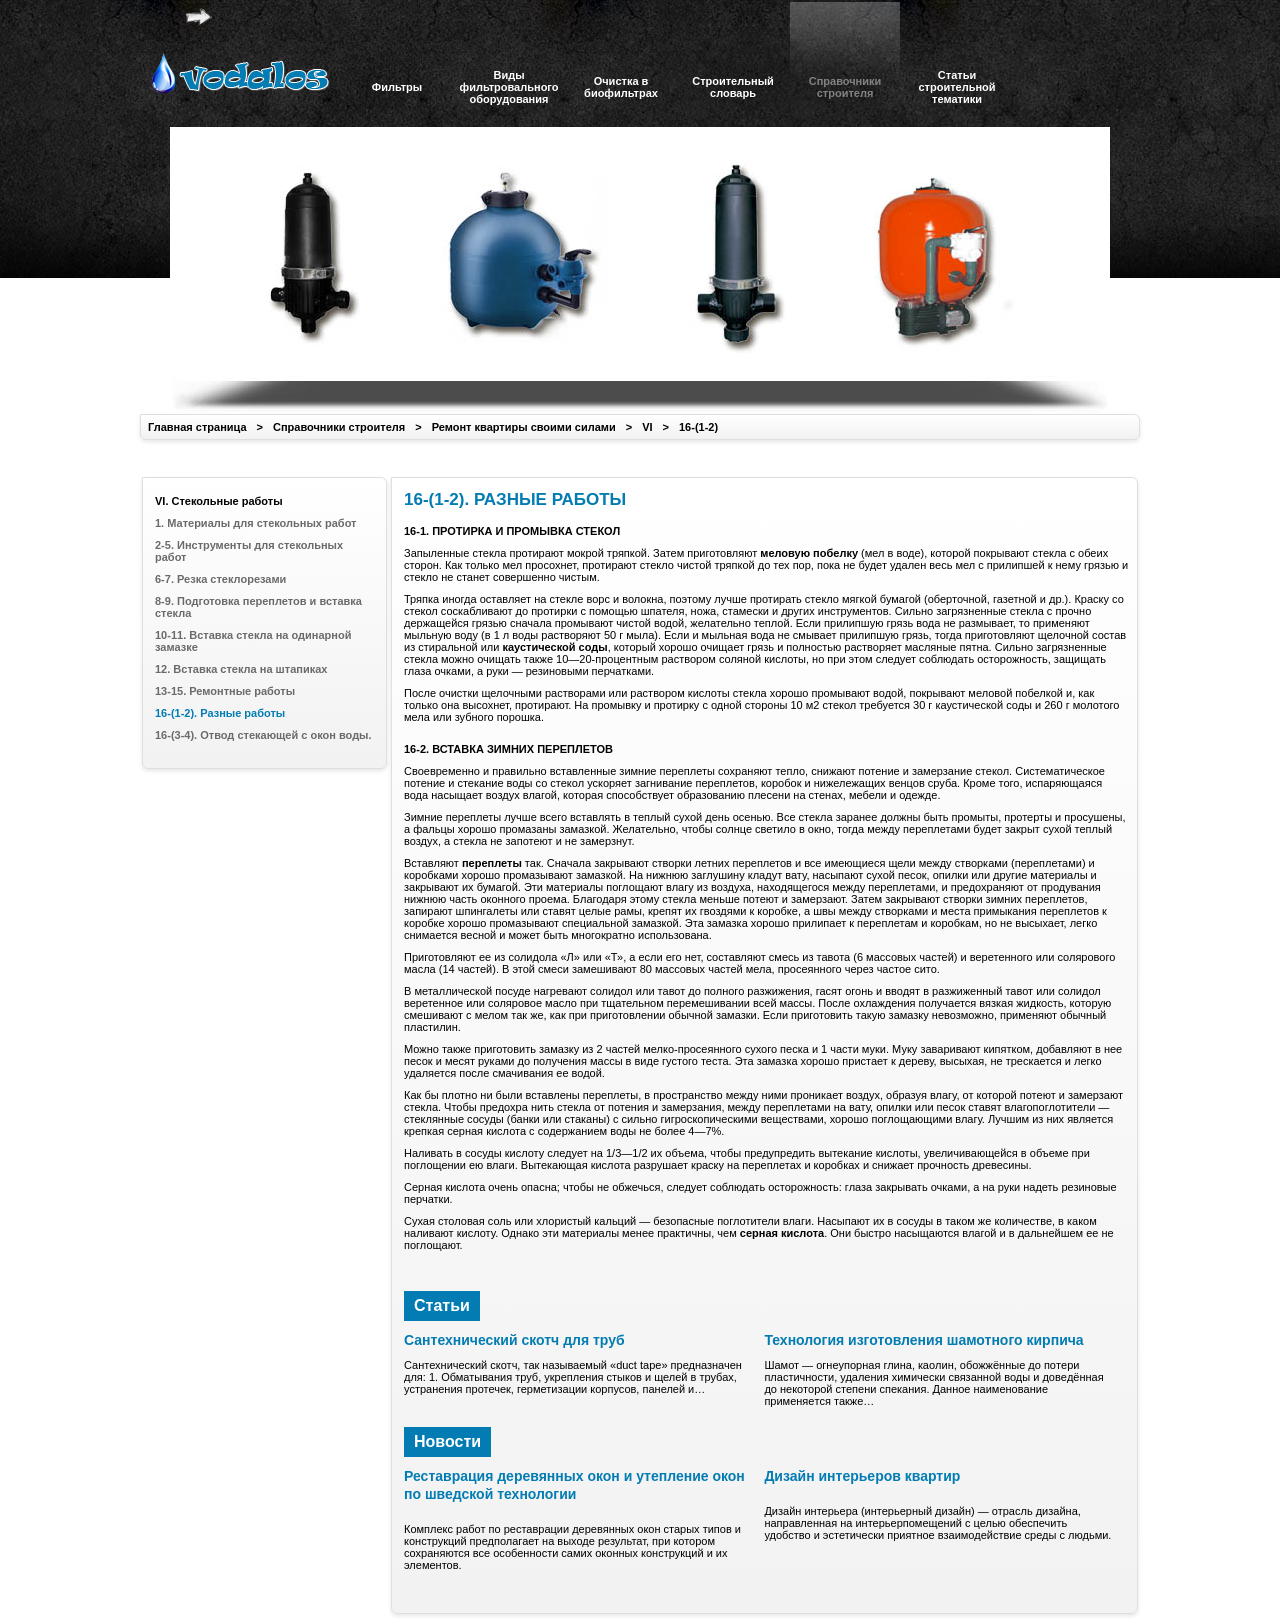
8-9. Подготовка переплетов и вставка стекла (258, 607)
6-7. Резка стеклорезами (220, 579)
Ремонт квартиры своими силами (524, 427)
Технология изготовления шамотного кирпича (923, 1340)
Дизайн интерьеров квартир (862, 1476)
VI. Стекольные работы (219, 501)
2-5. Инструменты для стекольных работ (249, 551)
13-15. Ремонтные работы (225, 691)
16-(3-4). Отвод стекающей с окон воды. (263, 735)
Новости (447, 1441)
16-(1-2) (698, 427)
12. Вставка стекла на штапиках (241, 669)
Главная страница (197, 427)
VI (647, 427)
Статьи (442, 1305)
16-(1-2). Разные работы (220, 713)
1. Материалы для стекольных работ (256, 523)
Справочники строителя (339, 427)
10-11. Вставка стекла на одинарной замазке (253, 641)
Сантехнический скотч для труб (514, 1340)
